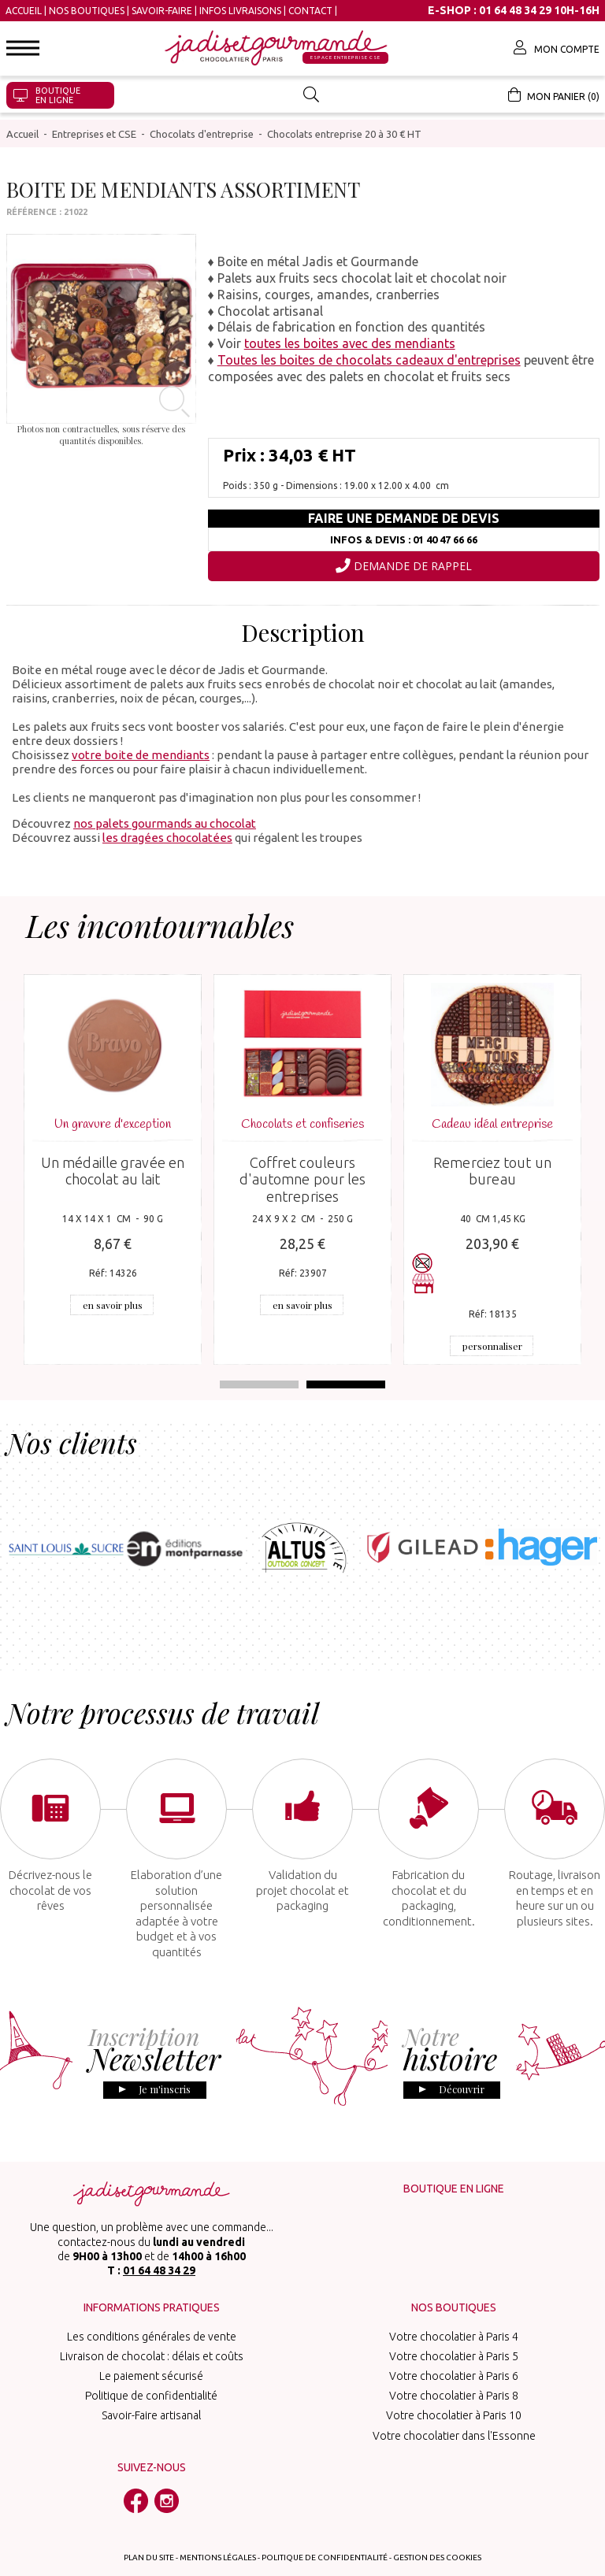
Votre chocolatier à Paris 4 (453, 2313)
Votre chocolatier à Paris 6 (453, 2353)
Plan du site (149, 2535)
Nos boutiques (86, 11)
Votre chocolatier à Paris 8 (453, 2373)
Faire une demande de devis (403, 512)
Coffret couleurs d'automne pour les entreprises (302, 1172)
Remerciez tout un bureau (492, 1164)
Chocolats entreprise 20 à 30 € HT (344, 126)
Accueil (24, 11)
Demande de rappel (404, 558)
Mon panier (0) (553, 94)
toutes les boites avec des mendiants (349, 337)
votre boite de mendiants (141, 747)
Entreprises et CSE (94, 126)
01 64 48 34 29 (159, 2247)
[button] (22, 48)
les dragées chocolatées (167, 830)
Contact (310, 11)
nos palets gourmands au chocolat (164, 816)
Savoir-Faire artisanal (151, 2393)
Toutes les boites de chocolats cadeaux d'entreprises (369, 353)
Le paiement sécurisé (151, 2353)
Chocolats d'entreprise (202, 126)
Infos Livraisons (240, 11)
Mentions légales (218, 2535)
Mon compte (556, 47)
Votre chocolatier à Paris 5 (453, 2333)
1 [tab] (259, 1377)
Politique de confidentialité (151, 2373)
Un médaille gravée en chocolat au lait (112, 1164)
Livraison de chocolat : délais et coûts (151, 2333)
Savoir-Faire (162, 11)
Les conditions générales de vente (151, 2313)
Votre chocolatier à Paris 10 (453, 2393)
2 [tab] (345, 1377)
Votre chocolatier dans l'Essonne (454, 2413)
